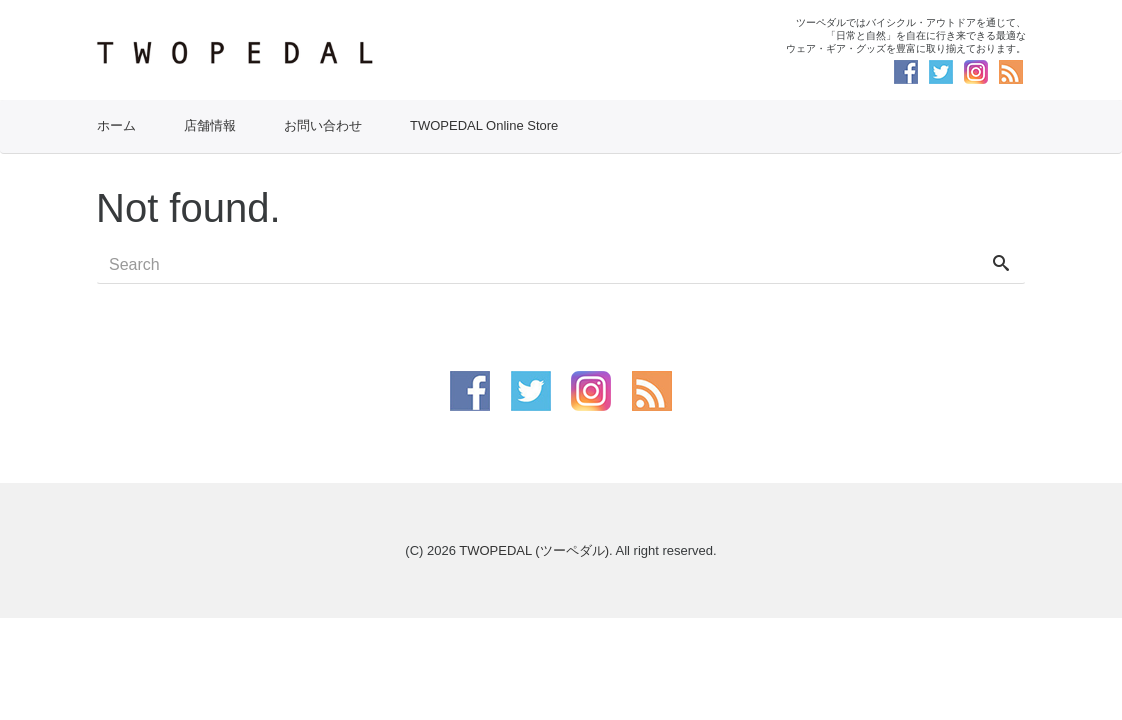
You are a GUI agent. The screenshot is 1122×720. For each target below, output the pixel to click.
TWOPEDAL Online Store (484, 125)
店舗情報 (210, 125)
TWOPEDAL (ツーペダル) (534, 550)
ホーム (116, 125)
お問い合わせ (323, 125)
